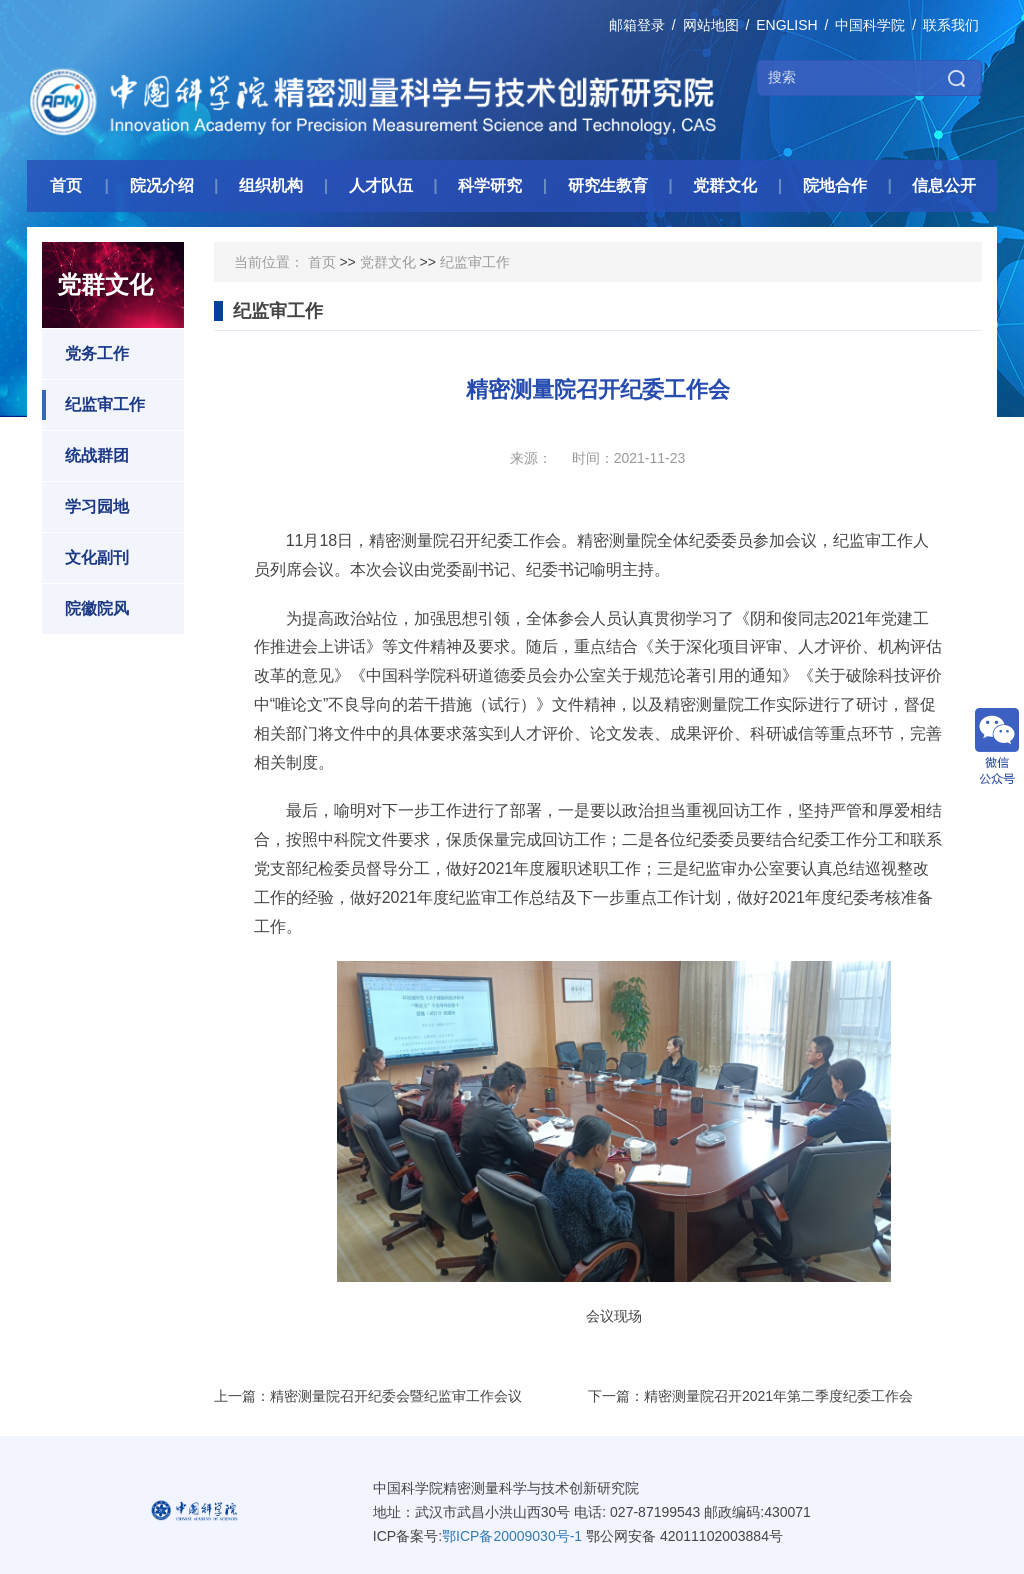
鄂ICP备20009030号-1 (512, 1536)
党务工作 (85, 354)
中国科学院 (870, 25)
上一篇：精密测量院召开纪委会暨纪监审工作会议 (368, 1396)
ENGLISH (786, 25)
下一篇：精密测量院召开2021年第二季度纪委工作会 (750, 1396)
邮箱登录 (637, 25)
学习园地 (85, 507)
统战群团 (85, 456)
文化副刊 (85, 558)
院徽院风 (85, 609)
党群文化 (388, 262)
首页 (322, 262)
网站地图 (711, 25)
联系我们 (951, 25)
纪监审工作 (93, 405)
